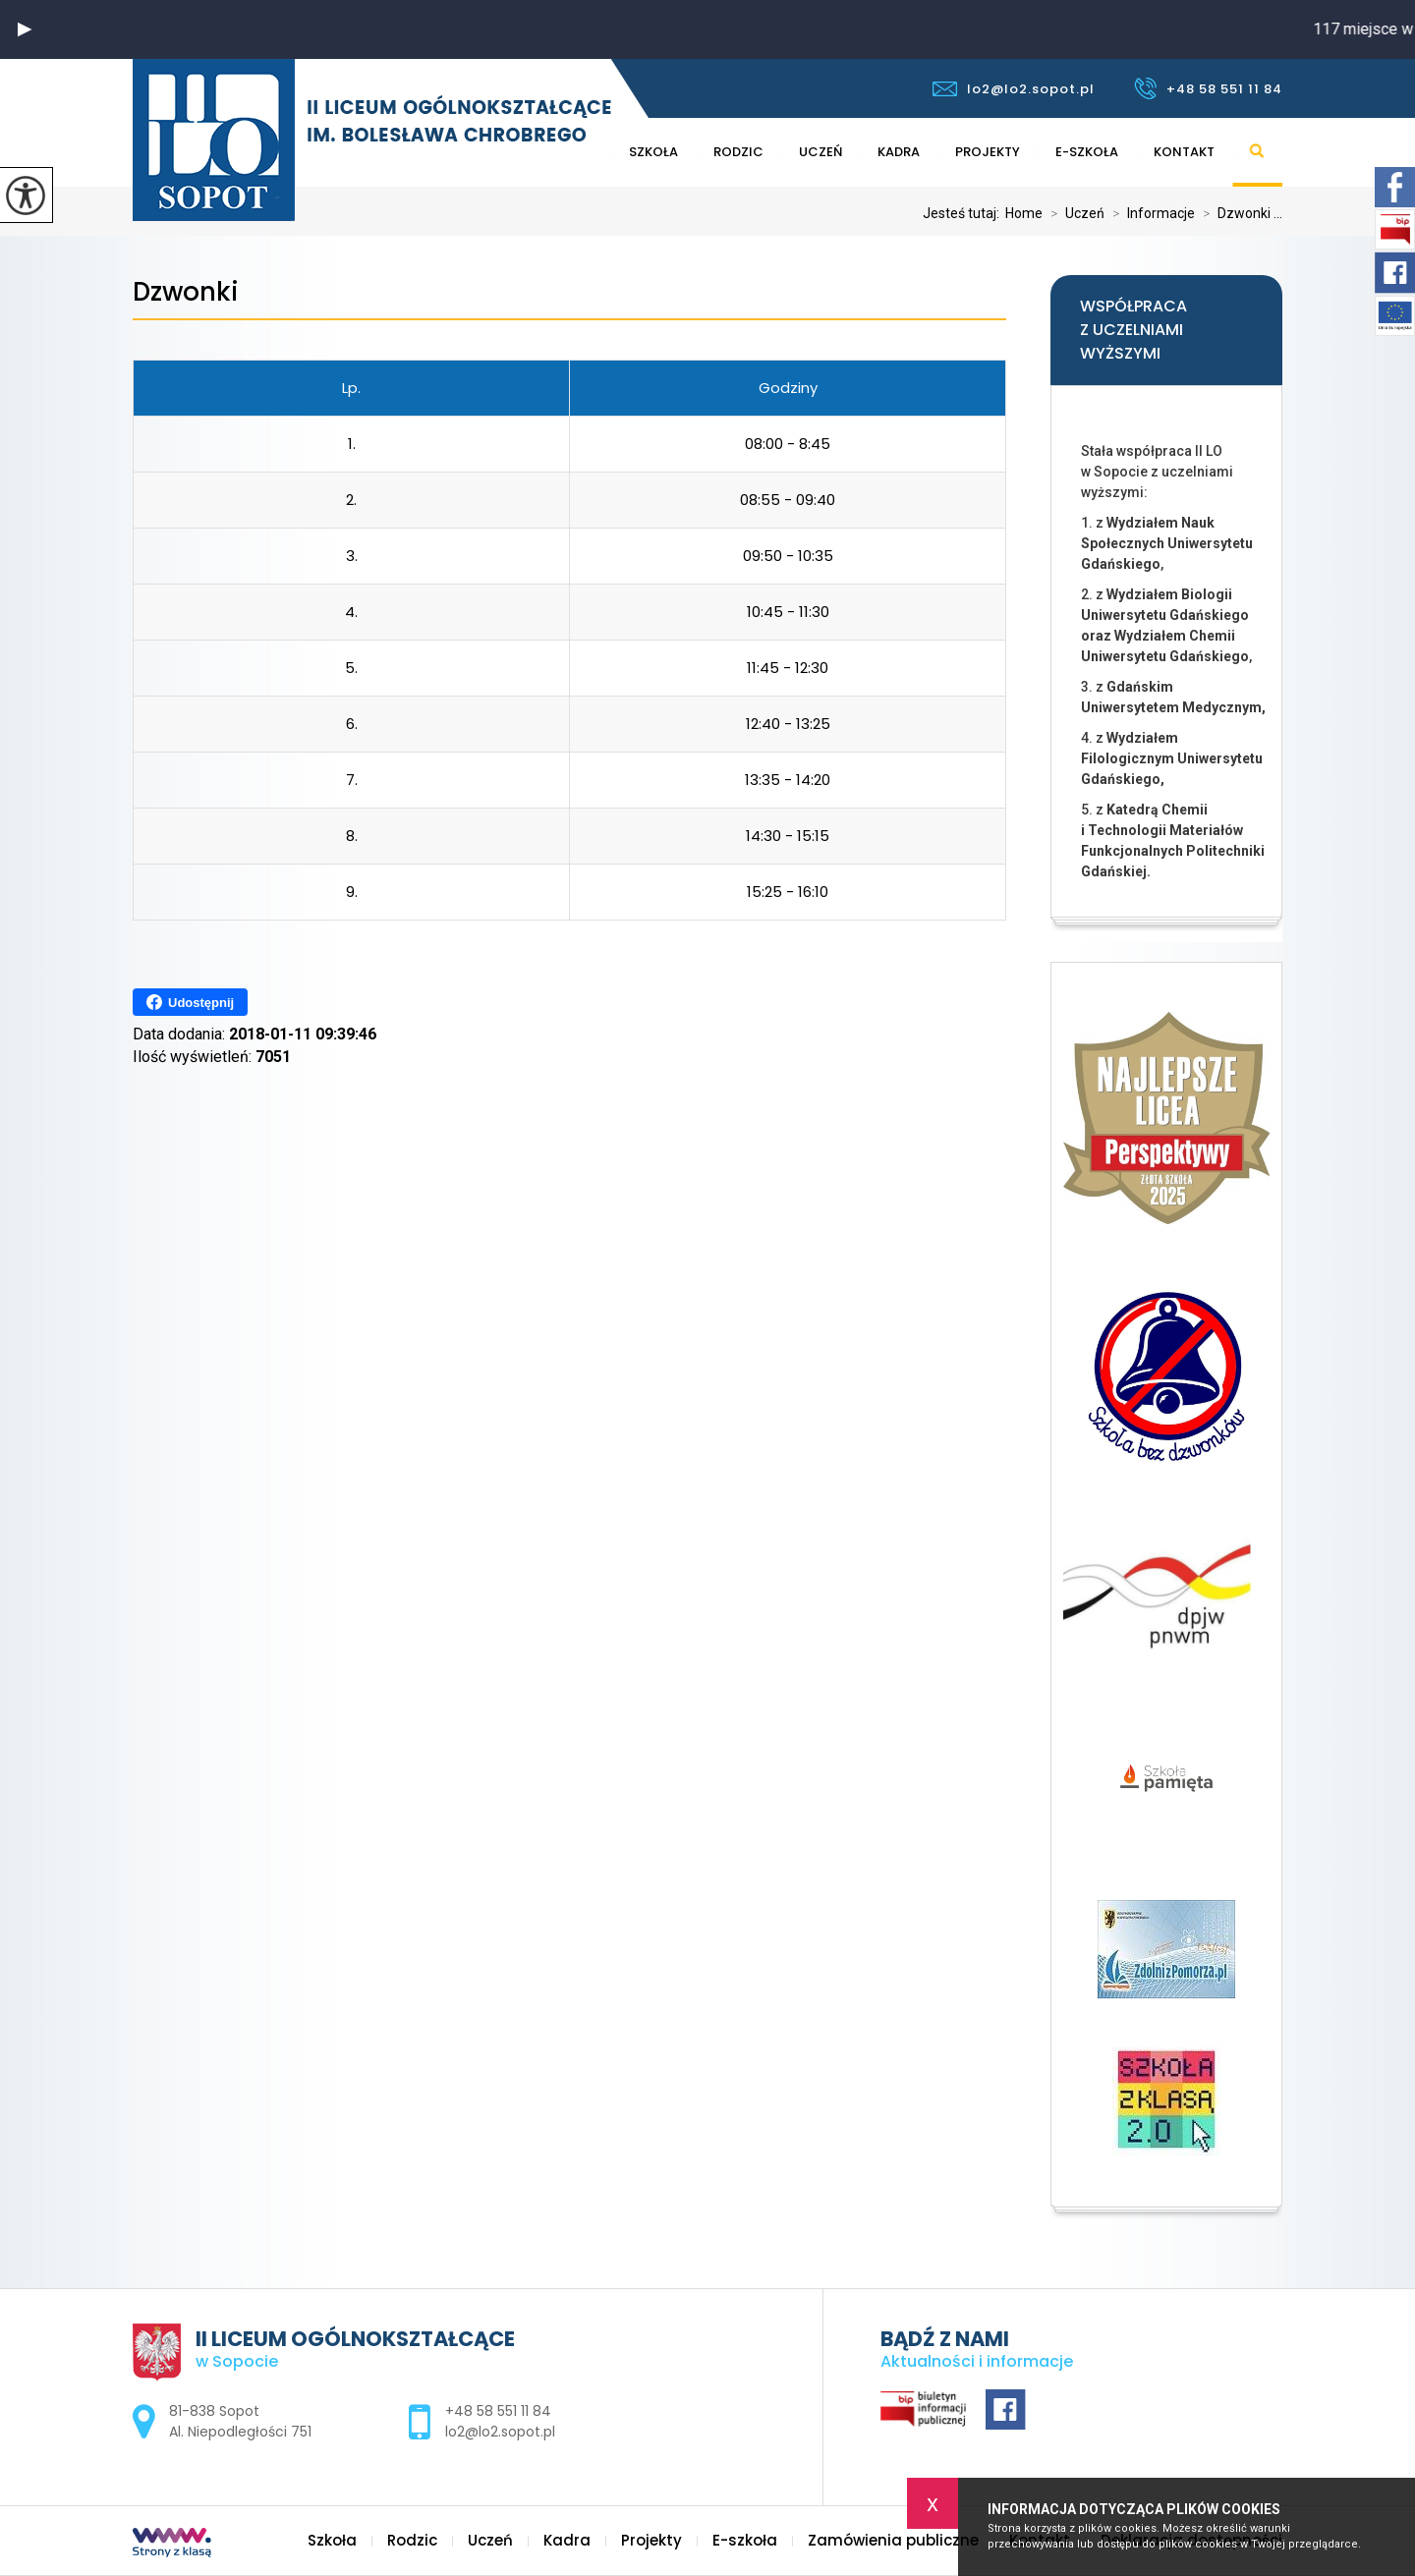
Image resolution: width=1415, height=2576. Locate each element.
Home (1024, 213)
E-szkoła (1086, 151)
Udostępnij (190, 1002)
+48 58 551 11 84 (1208, 88)
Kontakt (1184, 151)
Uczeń (820, 151)
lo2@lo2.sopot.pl (1014, 89)
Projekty (987, 151)
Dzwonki (186, 292)
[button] (24, 29)
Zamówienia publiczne (893, 2540)
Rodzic (738, 151)
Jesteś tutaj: (964, 213)
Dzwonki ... (1238, 213)
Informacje (1149, 213)
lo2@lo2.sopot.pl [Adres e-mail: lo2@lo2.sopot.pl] (500, 2431)
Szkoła (653, 151)
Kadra (898, 151)
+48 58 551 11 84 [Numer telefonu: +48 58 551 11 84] (498, 2411)
